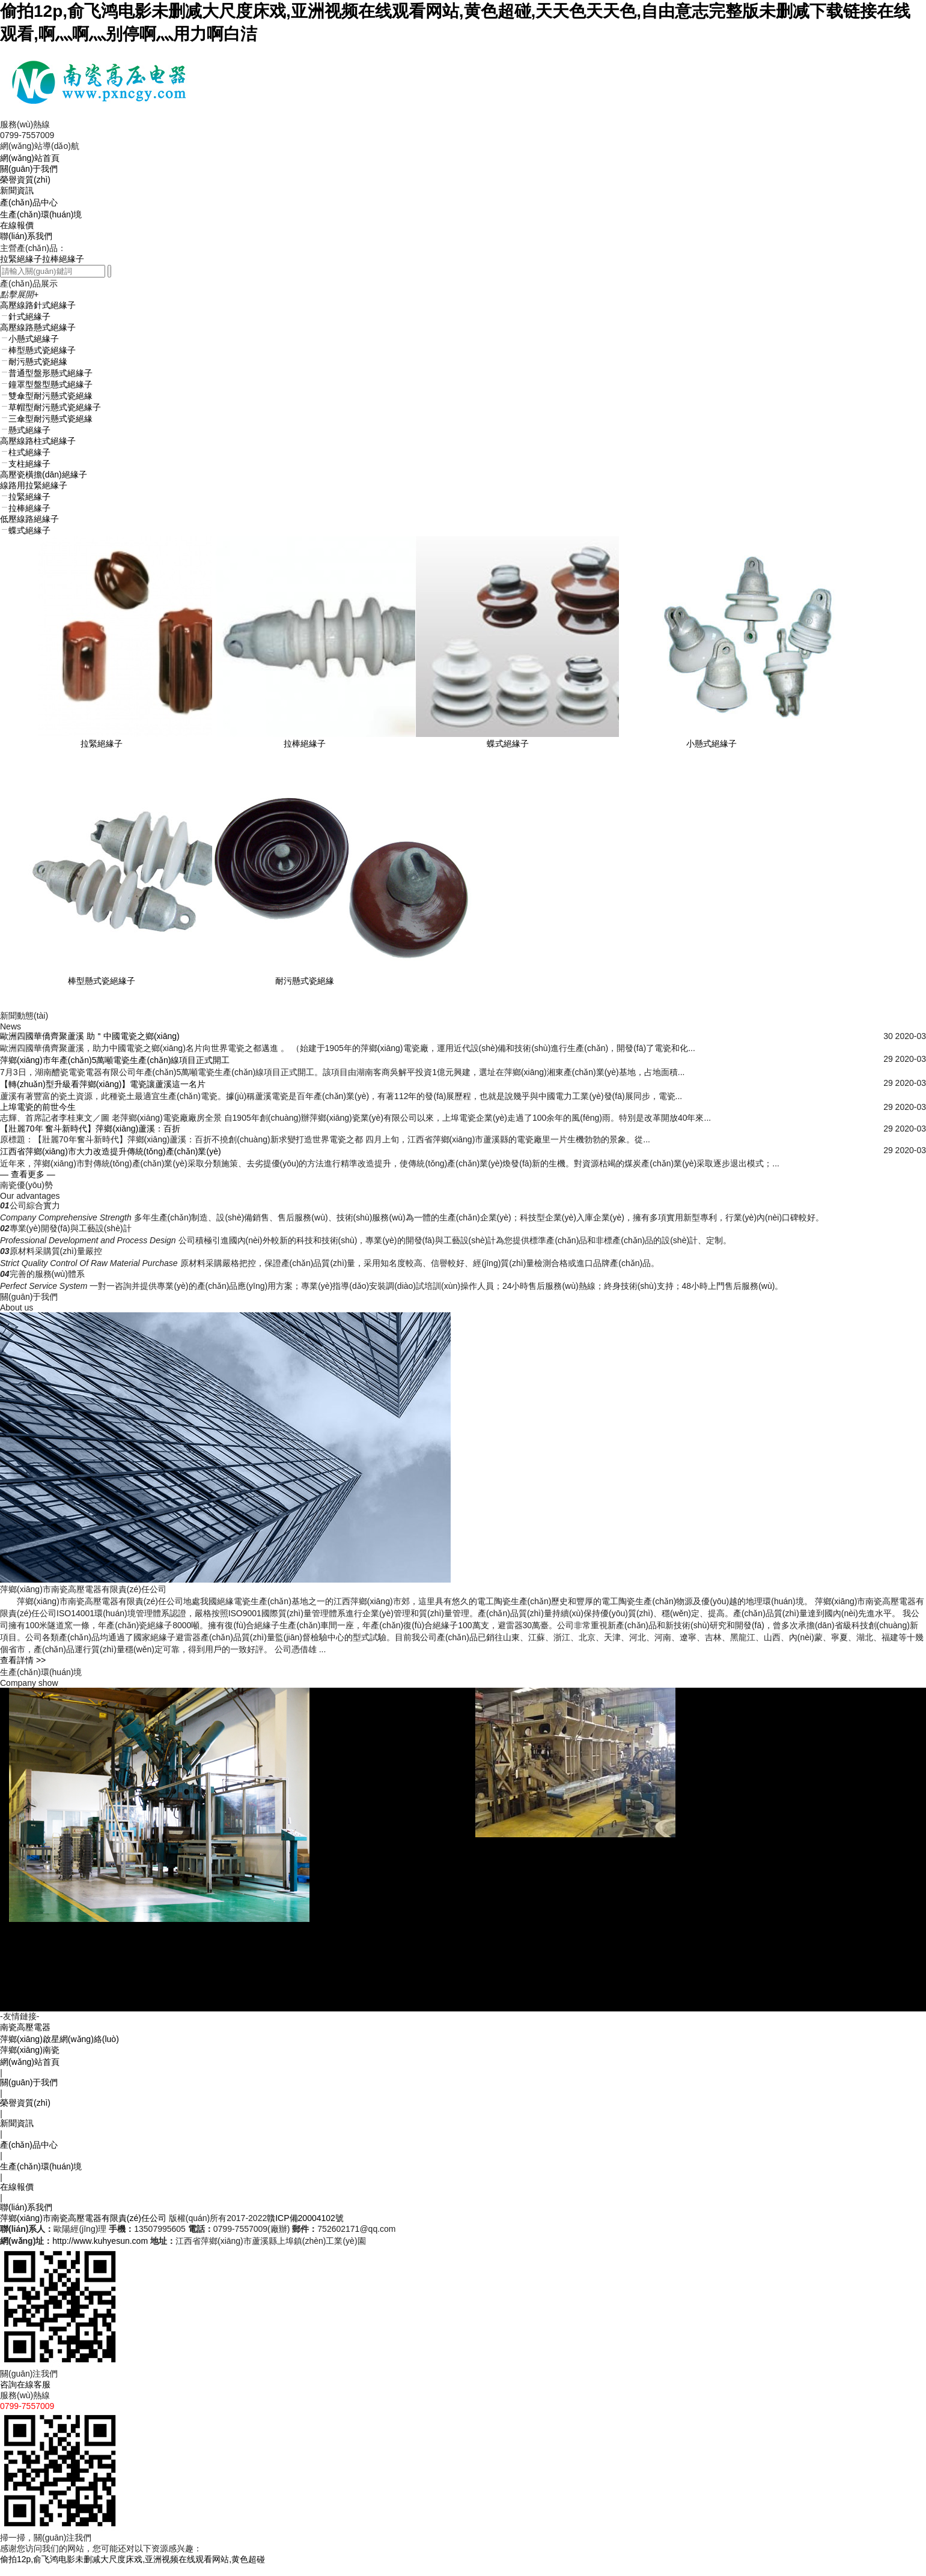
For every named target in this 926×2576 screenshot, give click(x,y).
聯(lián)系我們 (26, 236)
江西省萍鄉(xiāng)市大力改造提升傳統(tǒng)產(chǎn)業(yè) (110, 1151)
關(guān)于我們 (29, 169)
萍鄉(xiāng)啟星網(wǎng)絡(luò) (59, 2050)
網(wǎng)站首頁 (29, 158)
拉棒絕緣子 (63, 259)
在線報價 (17, 225)
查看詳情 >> (23, 1660)
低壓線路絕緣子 (29, 519)
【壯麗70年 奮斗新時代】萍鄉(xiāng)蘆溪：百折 (90, 1128)
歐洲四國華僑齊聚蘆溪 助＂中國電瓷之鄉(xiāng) (90, 1036)
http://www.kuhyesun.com (100, 2251)
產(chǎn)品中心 (29, 202)
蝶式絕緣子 (508, 743)
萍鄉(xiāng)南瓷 (29, 2060)
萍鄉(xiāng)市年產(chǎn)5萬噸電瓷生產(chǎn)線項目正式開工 (115, 1060)
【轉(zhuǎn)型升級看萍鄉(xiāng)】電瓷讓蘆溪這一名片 (103, 1084)
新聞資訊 (17, 190)
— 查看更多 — (27, 1174)
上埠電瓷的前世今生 (38, 1107)
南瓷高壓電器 (25, 2038)
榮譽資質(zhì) (25, 179)
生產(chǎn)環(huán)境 (41, 214)
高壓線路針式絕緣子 (38, 305)
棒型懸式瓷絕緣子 (101, 981)
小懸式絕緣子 (711, 743)
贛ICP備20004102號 (305, 2229)
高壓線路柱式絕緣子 (38, 441)
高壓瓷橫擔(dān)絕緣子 (43, 474)
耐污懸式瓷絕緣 (304, 981)
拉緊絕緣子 (21, 259)
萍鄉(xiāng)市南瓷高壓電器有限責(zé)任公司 (83, 2229)
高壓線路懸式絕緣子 (38, 327)
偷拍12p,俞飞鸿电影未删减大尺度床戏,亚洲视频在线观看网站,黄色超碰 (132, 2570)
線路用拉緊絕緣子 (33, 485)
